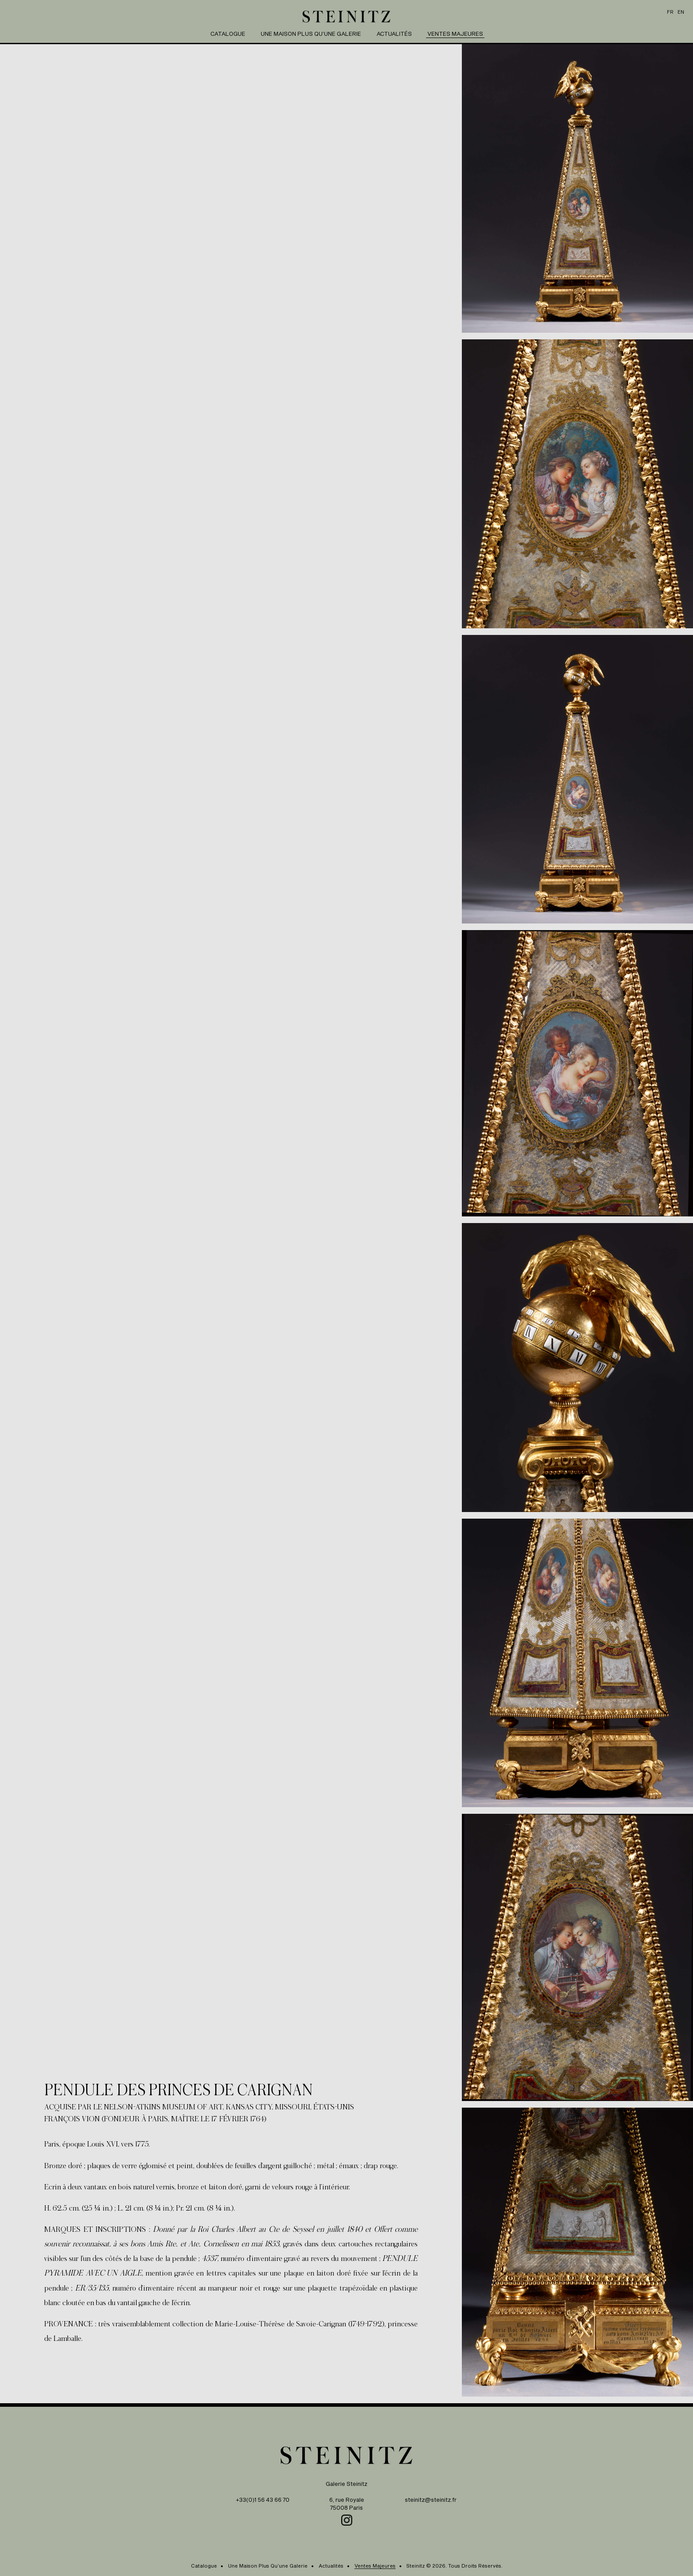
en (681, 12)
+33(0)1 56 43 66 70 (262, 2499)
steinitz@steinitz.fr (431, 2499)
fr (670, 12)
